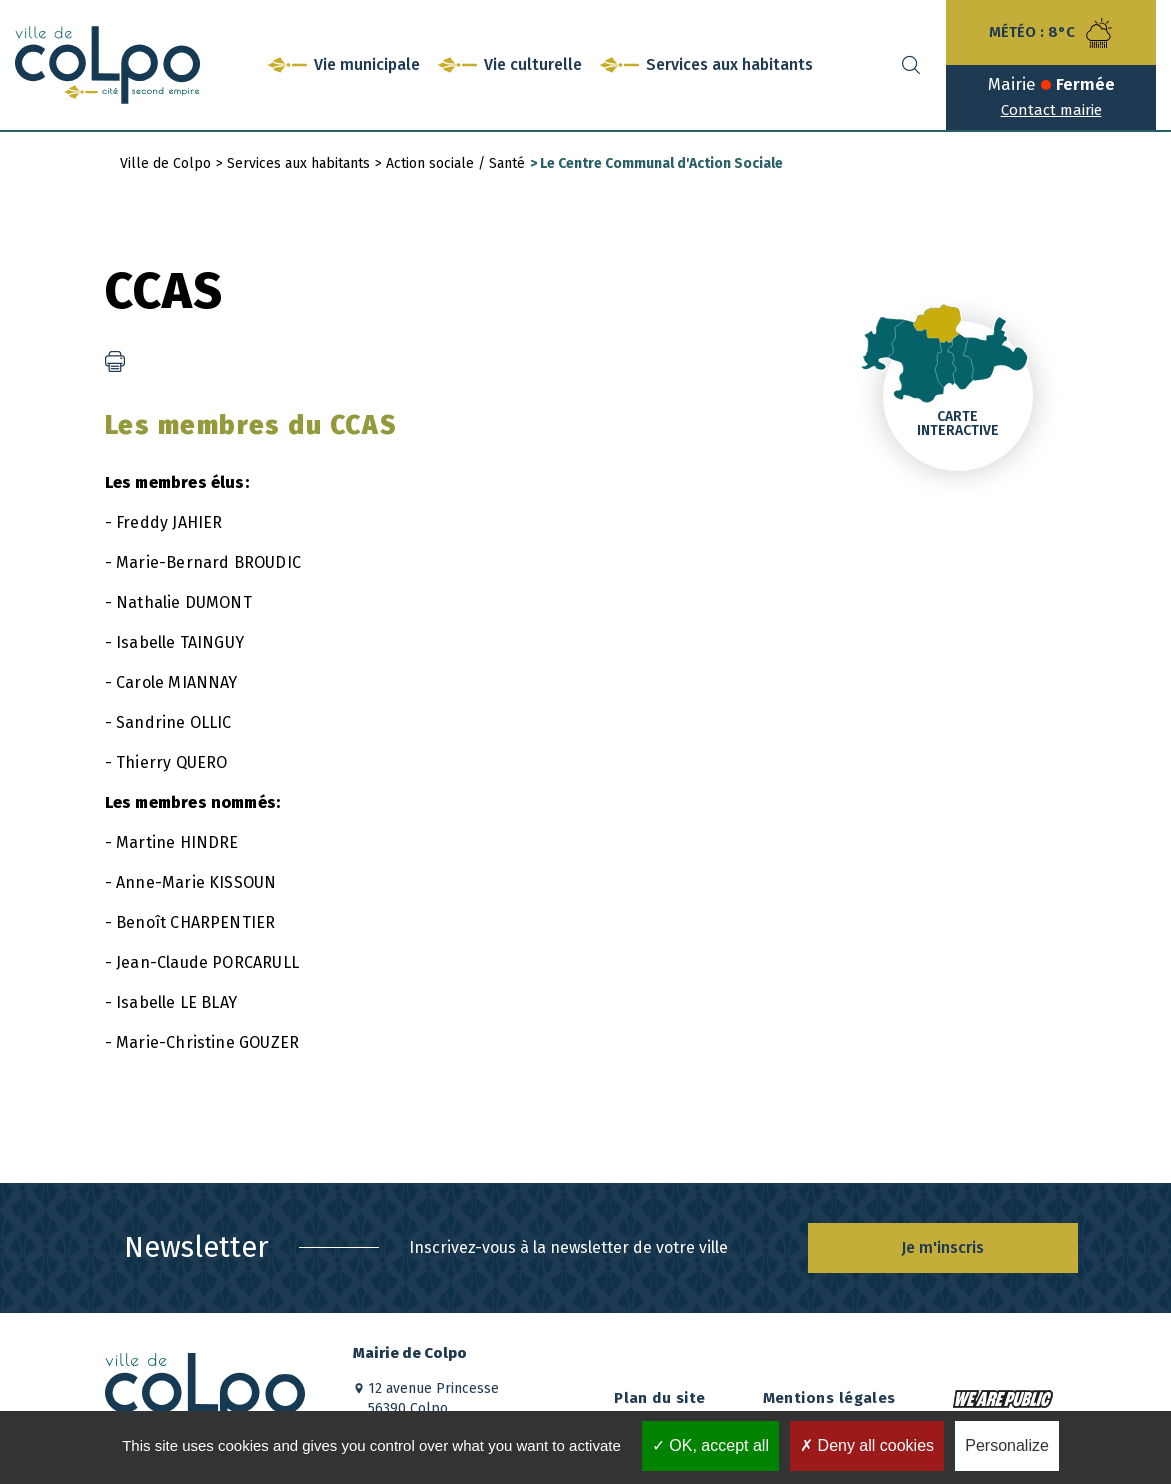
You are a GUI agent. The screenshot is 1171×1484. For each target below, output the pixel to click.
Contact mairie (1051, 110)
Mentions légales (829, 1398)
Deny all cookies (867, 1445)
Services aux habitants (298, 163)
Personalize (1007, 1445)
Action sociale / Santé (455, 163)
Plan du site (659, 1398)
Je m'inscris (942, 1247)
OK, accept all (710, 1445)
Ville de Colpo (165, 163)
